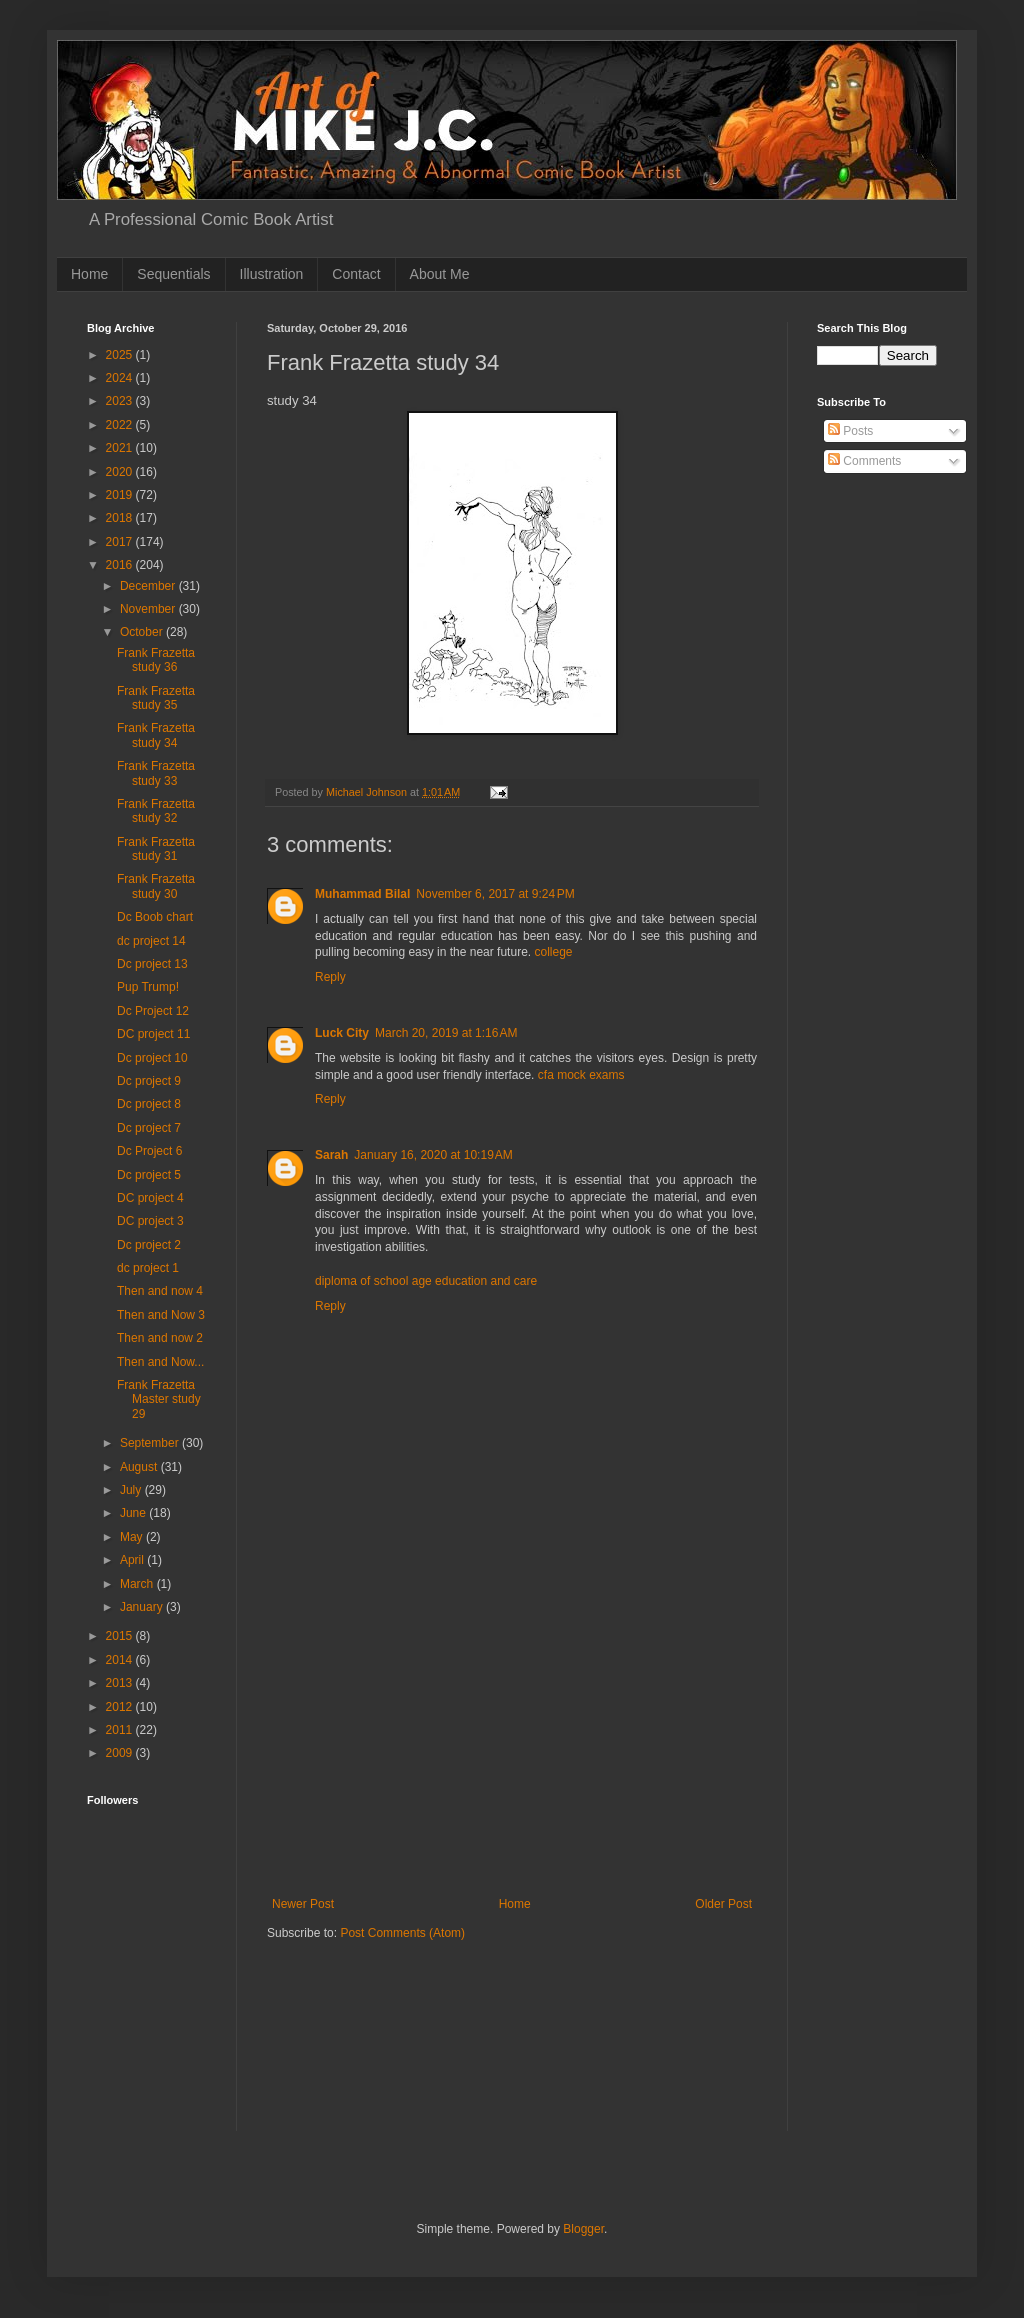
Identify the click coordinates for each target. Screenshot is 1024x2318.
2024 (121, 378)
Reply (330, 977)
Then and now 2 (160, 1338)
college (553, 952)
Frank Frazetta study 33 (156, 773)
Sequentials (173, 274)
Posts (850, 431)
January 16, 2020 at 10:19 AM (433, 1155)
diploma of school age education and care (426, 1281)
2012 (121, 1707)
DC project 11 (153, 1034)
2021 (121, 448)
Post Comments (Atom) (402, 1933)
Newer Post (303, 1904)
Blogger (583, 2229)
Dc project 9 (149, 1081)
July (132, 1490)
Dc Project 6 (149, 1151)
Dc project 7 (149, 1128)
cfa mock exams (581, 1075)
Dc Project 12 (153, 1011)
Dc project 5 (149, 1175)
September (151, 1443)
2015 (121, 1636)
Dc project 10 (152, 1058)
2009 (121, 1753)
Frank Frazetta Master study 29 (159, 1399)
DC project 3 (150, 1221)
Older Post (723, 1904)
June (134, 1513)
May (133, 1537)
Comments (864, 461)
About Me (440, 274)
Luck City (342, 1033)
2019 (121, 495)
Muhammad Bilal (362, 894)
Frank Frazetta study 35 (156, 698)
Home (89, 274)
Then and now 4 (160, 1291)
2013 (121, 1683)
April (133, 1560)
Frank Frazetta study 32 (156, 811)
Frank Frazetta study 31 (156, 849)
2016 (121, 565)
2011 (121, 1730)
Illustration (272, 274)
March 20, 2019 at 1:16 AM (446, 1033)
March (138, 1584)
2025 (121, 355)
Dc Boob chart (155, 917)
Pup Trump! (148, 987)
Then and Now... (160, 1362)
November (149, 609)
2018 (121, 518)
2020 (121, 472)
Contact (356, 274)
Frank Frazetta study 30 (156, 886)
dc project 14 (151, 941)
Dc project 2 (149, 1245)
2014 (121, 1660)
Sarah (331, 1155)
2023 (121, 401)
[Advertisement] (512, 1747)
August (140, 1467)
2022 (121, 425)
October (143, 632)
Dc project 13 (152, 964)
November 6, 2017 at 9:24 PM (495, 894)
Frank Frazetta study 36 (156, 660)
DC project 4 (150, 1198)
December (149, 586)
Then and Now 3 (161, 1315)
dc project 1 (148, 1268)
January (143, 1607)
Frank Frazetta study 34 (156, 735)
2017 (121, 542)
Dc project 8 (149, 1104)
